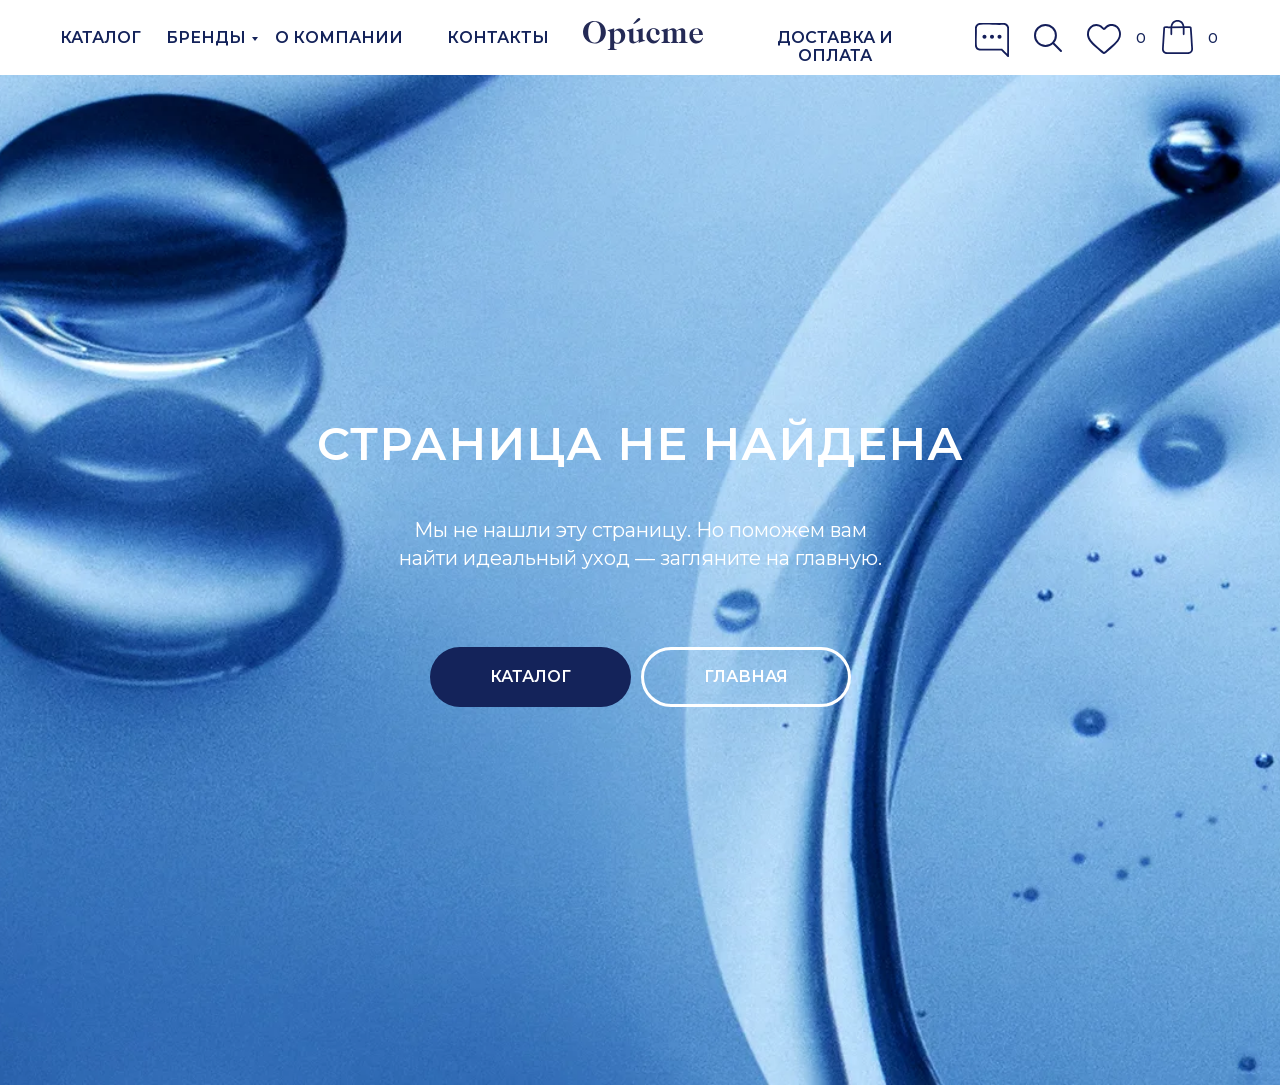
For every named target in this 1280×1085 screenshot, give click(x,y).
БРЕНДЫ (206, 37)
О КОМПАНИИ (339, 37)
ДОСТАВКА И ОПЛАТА (835, 46)
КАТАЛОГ (100, 37)
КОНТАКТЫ (498, 37)
